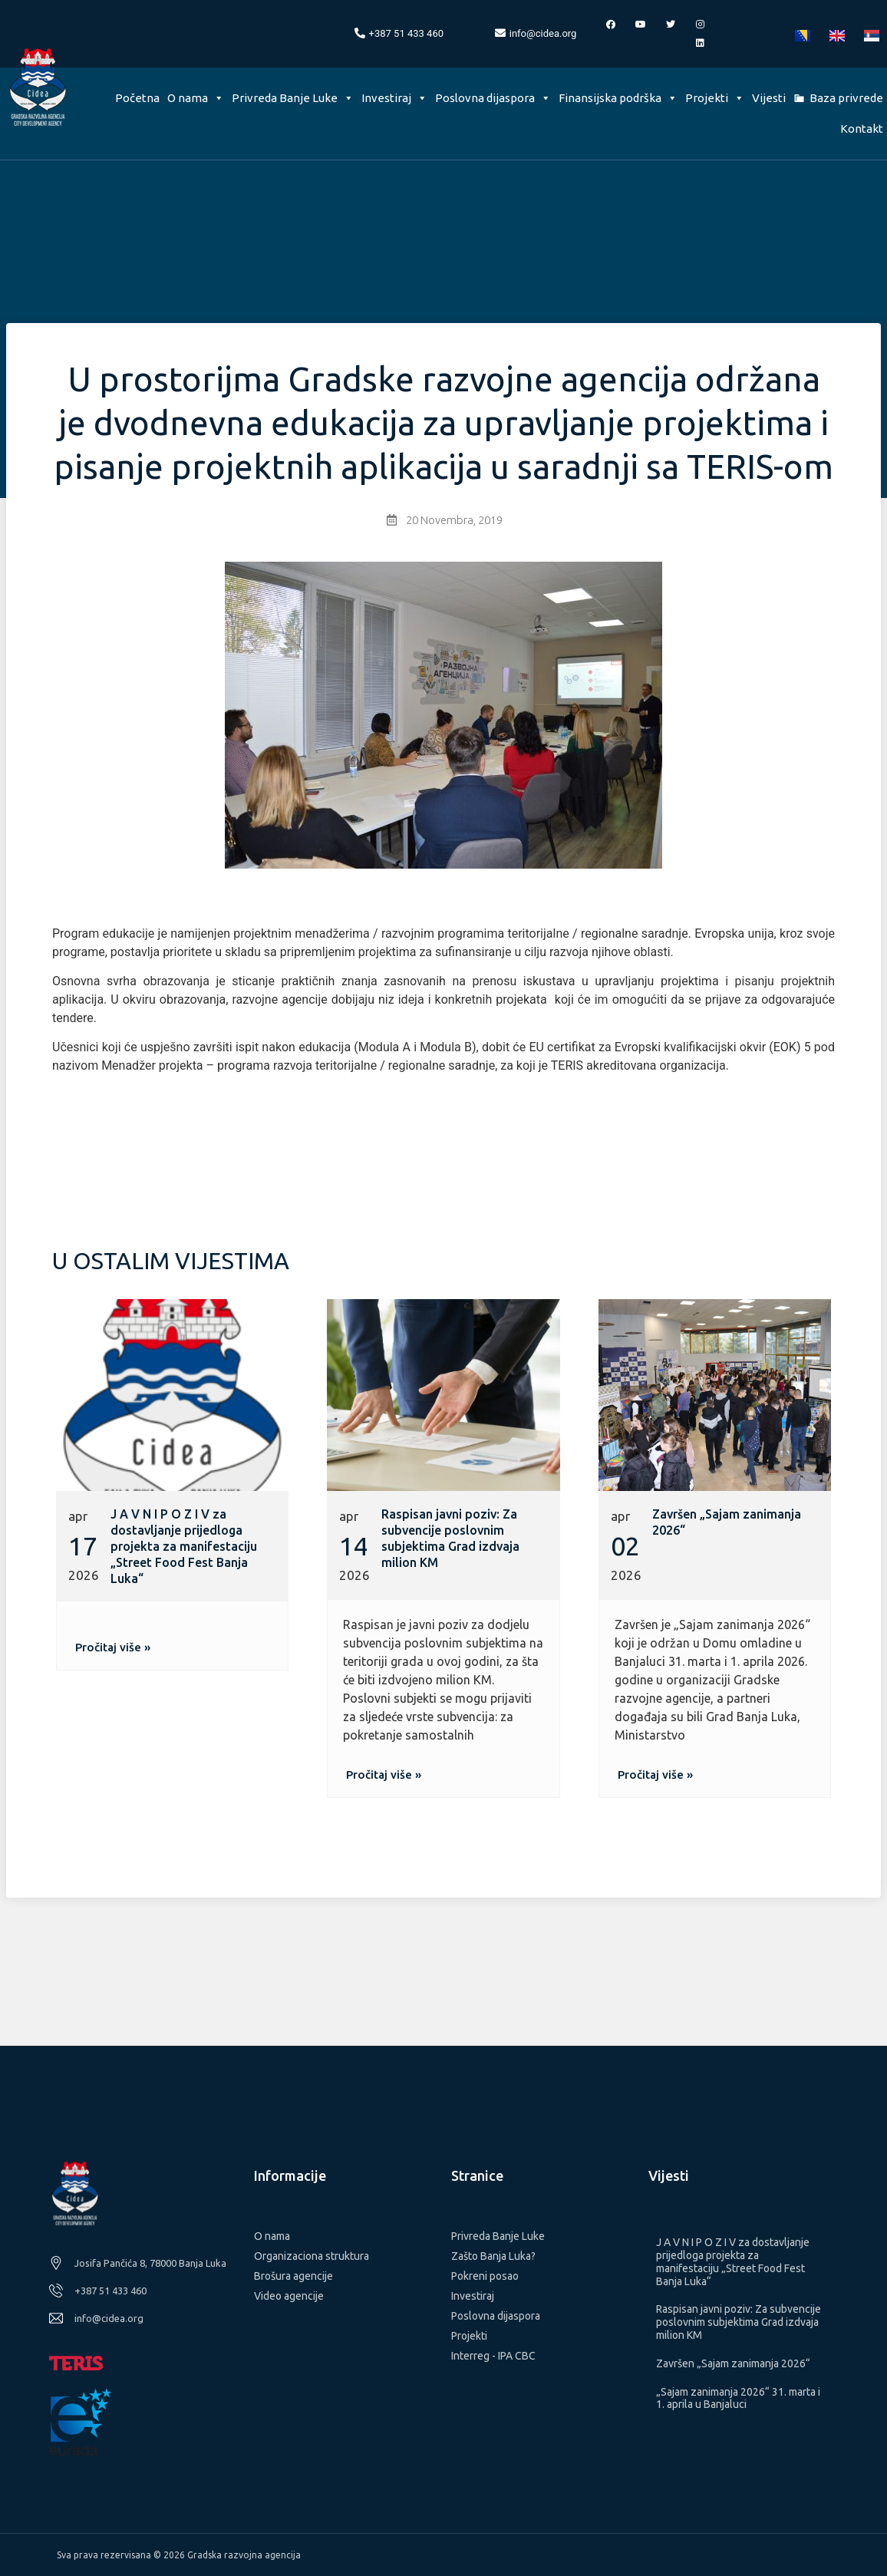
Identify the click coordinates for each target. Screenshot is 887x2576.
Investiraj (394, 97)
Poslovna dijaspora (493, 97)
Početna (137, 97)
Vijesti (769, 97)
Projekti (714, 97)
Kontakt (861, 128)
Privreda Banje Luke (293, 97)
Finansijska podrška (618, 97)
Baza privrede (846, 97)
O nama (195, 97)
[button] (113, 1647)
